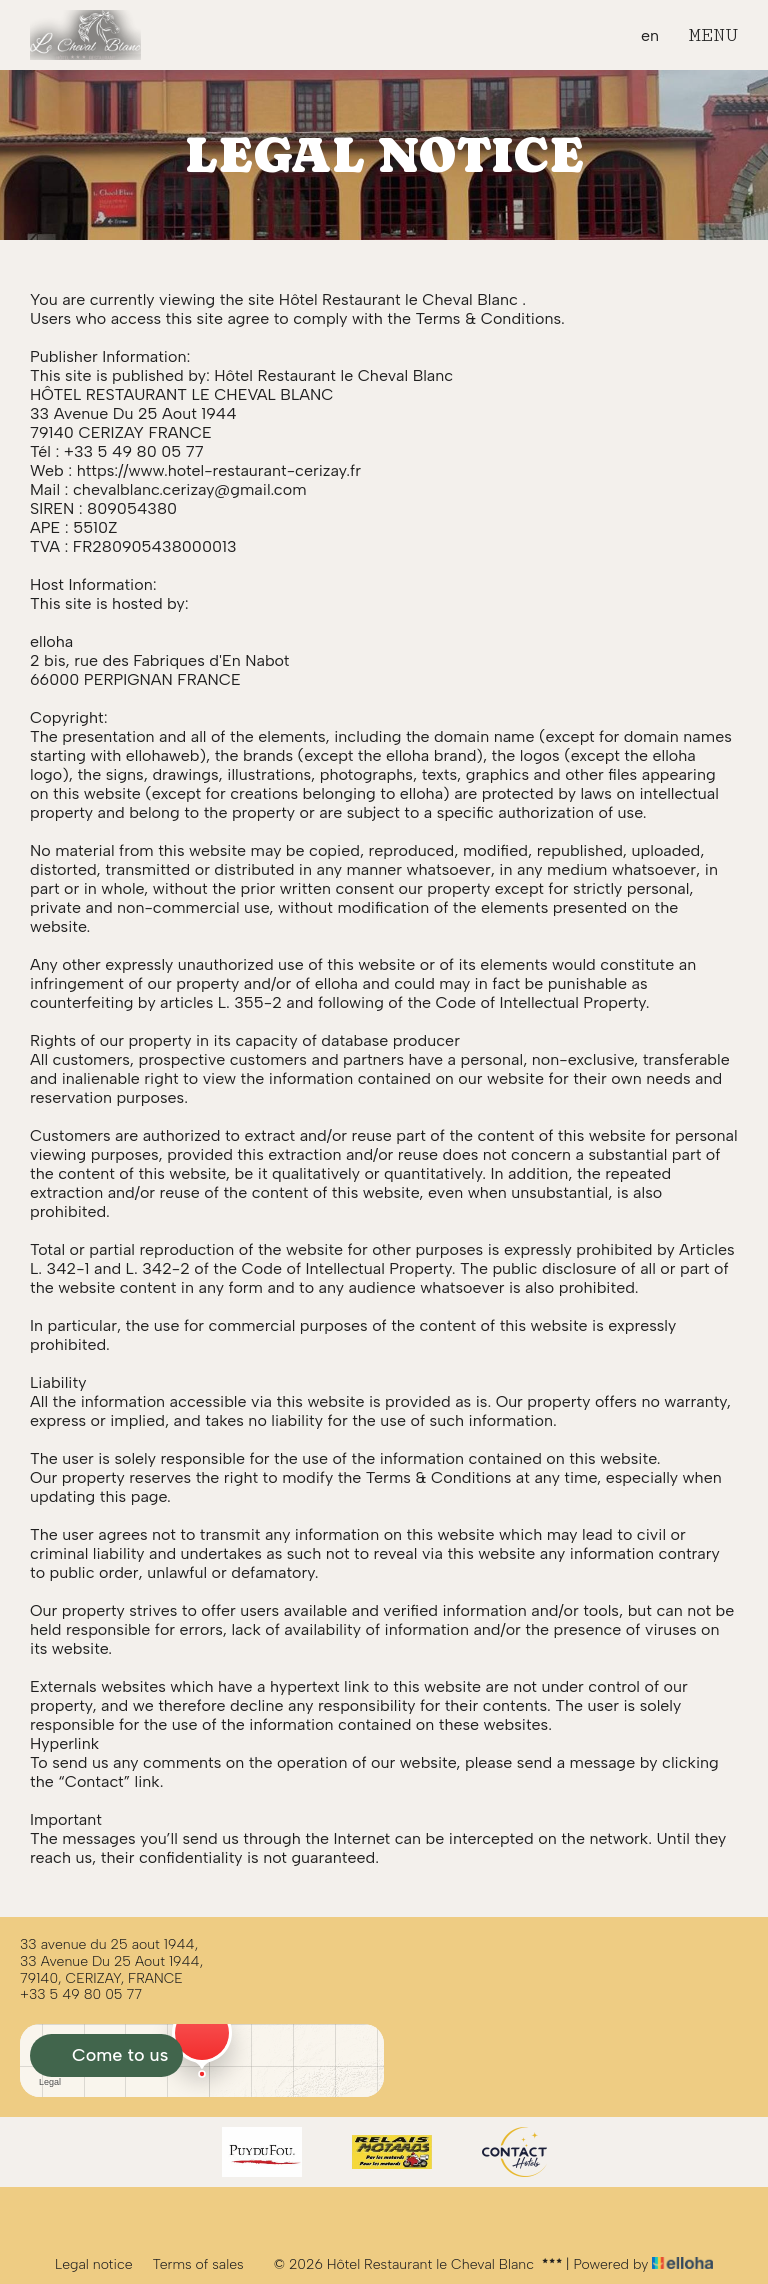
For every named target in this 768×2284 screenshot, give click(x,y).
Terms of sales (198, 2265)
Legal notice (94, 2265)
